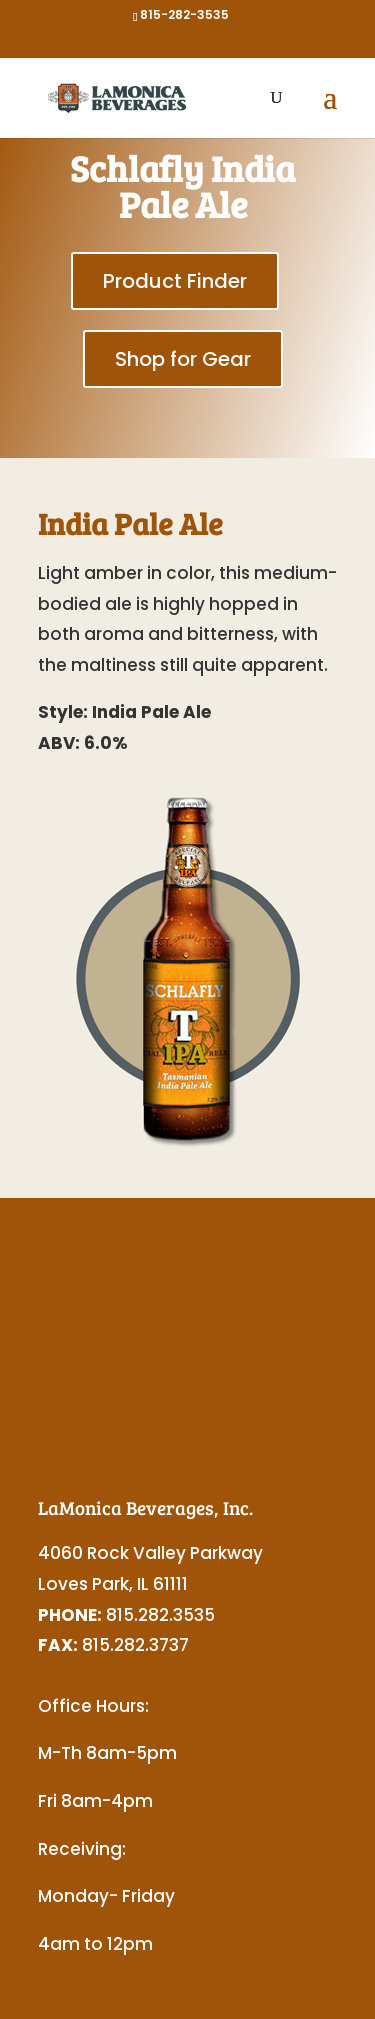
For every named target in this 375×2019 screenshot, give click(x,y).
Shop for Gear (183, 359)
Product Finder (175, 281)
